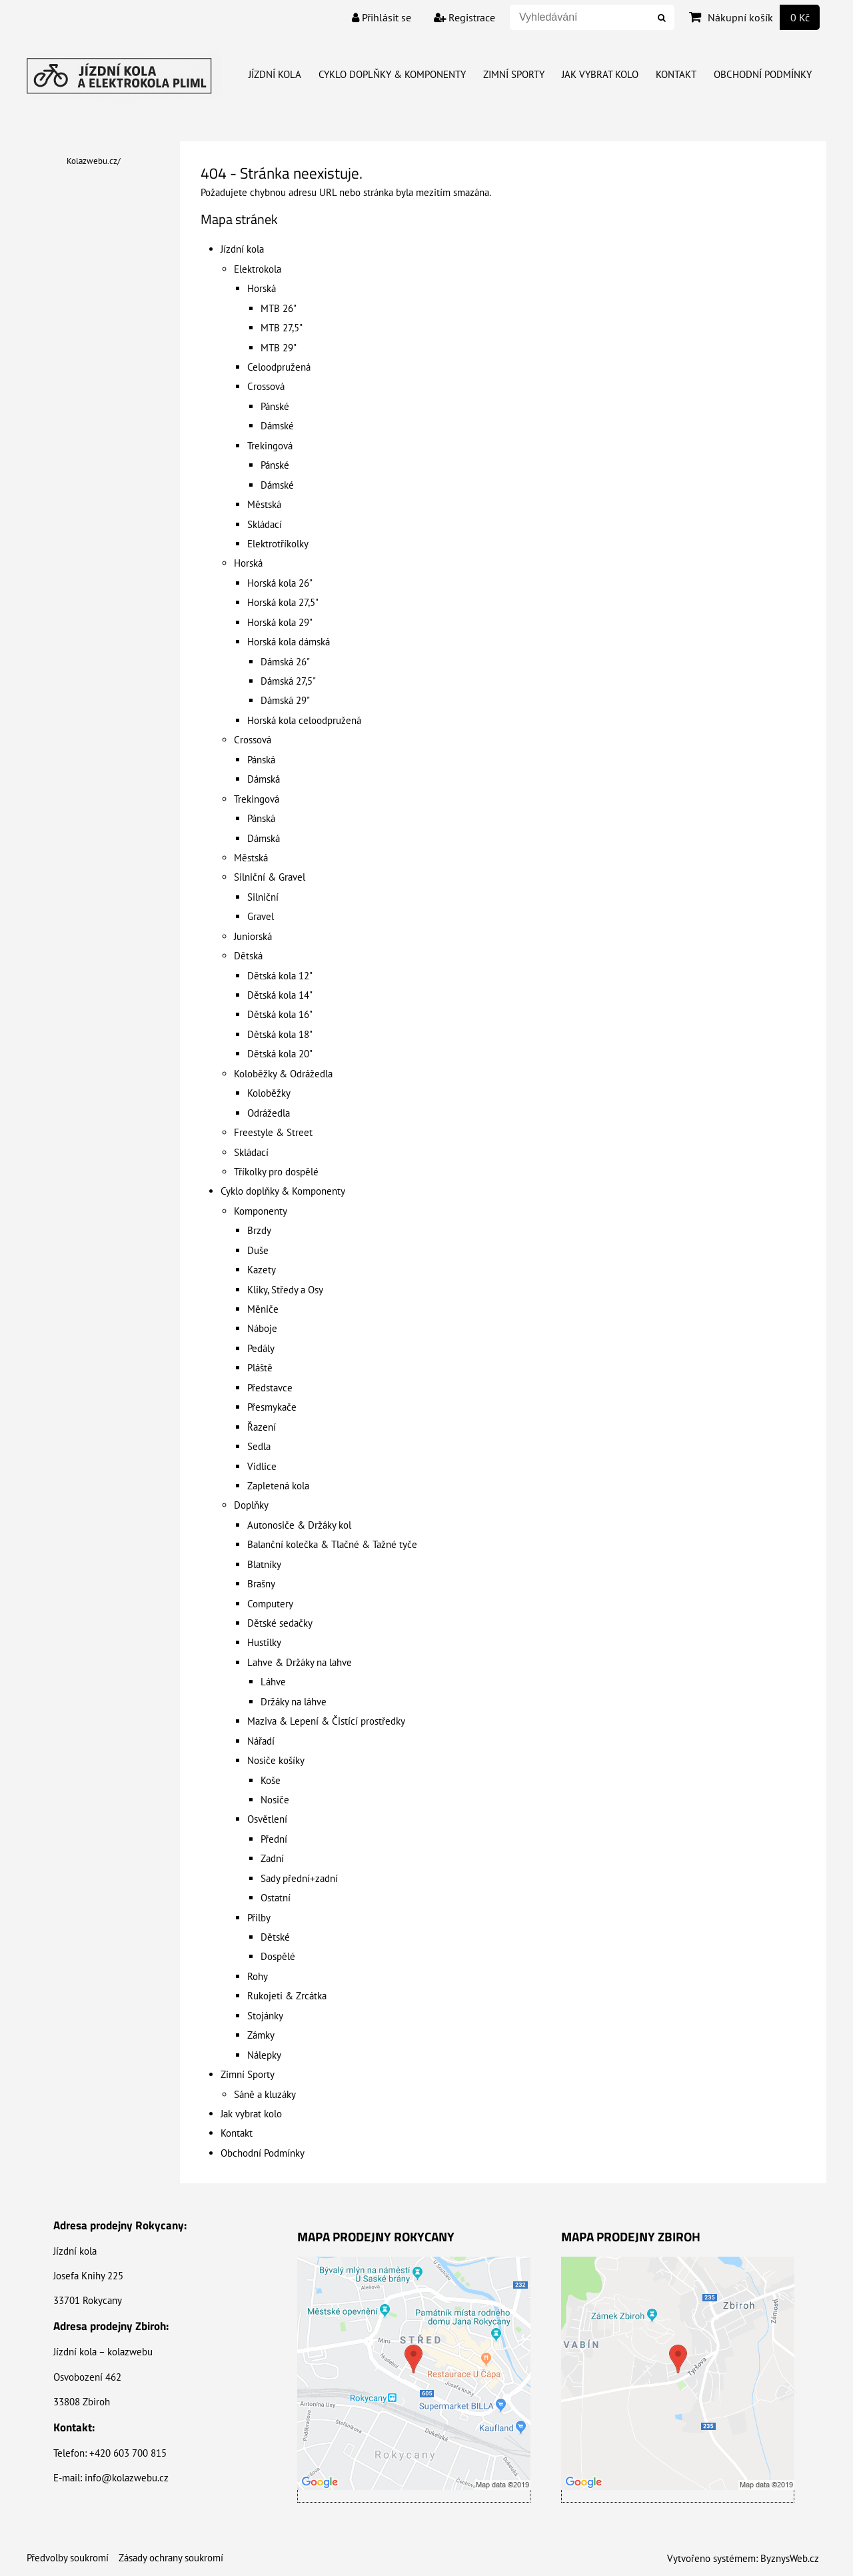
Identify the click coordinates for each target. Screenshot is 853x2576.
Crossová (266, 386)
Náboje (262, 1328)
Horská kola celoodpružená (304, 720)
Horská (261, 288)
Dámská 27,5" (288, 681)
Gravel (260, 916)
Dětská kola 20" (280, 1053)
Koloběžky (269, 1093)
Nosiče (275, 1799)
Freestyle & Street (273, 1132)
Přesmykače (272, 1407)
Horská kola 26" (280, 583)
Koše (271, 1780)
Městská (264, 504)
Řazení (261, 1427)
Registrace (464, 17)
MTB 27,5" (282, 327)
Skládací (264, 524)
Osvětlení (267, 1819)
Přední (274, 1839)
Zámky (261, 2035)
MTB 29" (279, 347)
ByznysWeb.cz (789, 2558)
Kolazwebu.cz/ (94, 161)
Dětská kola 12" (280, 975)
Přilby (259, 1917)
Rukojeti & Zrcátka (287, 1995)
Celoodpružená (279, 367)
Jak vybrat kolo (600, 74)
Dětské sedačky (280, 1623)
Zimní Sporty (513, 74)
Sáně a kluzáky (265, 2094)
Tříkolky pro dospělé (276, 1171)
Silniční (263, 897)
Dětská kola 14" (280, 995)
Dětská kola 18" (280, 1034)
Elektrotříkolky (278, 543)
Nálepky (264, 2055)
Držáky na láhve (294, 1701)
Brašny (261, 1583)
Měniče (263, 1309)
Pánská (261, 759)
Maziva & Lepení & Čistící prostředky (326, 1721)
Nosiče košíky (276, 1760)
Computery (270, 1603)
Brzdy (259, 1230)
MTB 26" (279, 308)
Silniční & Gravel (269, 877)
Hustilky (264, 1642)
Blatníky (264, 1564)
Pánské (275, 406)
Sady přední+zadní (299, 1878)
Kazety (261, 1269)
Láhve (273, 1681)
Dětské (275, 1937)
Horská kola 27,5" (283, 602)
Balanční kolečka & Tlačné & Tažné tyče (332, 1544)
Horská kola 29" (280, 622)
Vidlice (262, 1466)
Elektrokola (257, 269)
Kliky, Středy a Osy (285, 1289)
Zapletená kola (278, 1485)
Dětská (248, 955)
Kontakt (676, 74)
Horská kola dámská (288, 641)
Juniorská (253, 936)
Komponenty (260, 1211)
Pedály (261, 1348)
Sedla (259, 1446)
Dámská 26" (285, 661)
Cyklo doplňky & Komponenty (392, 74)
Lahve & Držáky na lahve (299, 1662)
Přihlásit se (381, 17)
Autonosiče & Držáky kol (299, 1525)
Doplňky (251, 1505)
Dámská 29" (285, 700)
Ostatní (276, 1897)
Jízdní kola (275, 74)
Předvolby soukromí (68, 2557)
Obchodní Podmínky (763, 74)
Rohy (257, 1976)
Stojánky (265, 2015)
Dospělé (278, 1956)
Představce (270, 1387)
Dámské (277, 425)
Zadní (272, 1858)
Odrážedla (268, 1113)
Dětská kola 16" (280, 1014)
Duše (258, 1250)
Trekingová (270, 445)
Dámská (263, 779)
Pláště (260, 1367)
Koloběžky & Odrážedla (283, 1073)
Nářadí (261, 1741)
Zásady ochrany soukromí (171, 2557)
